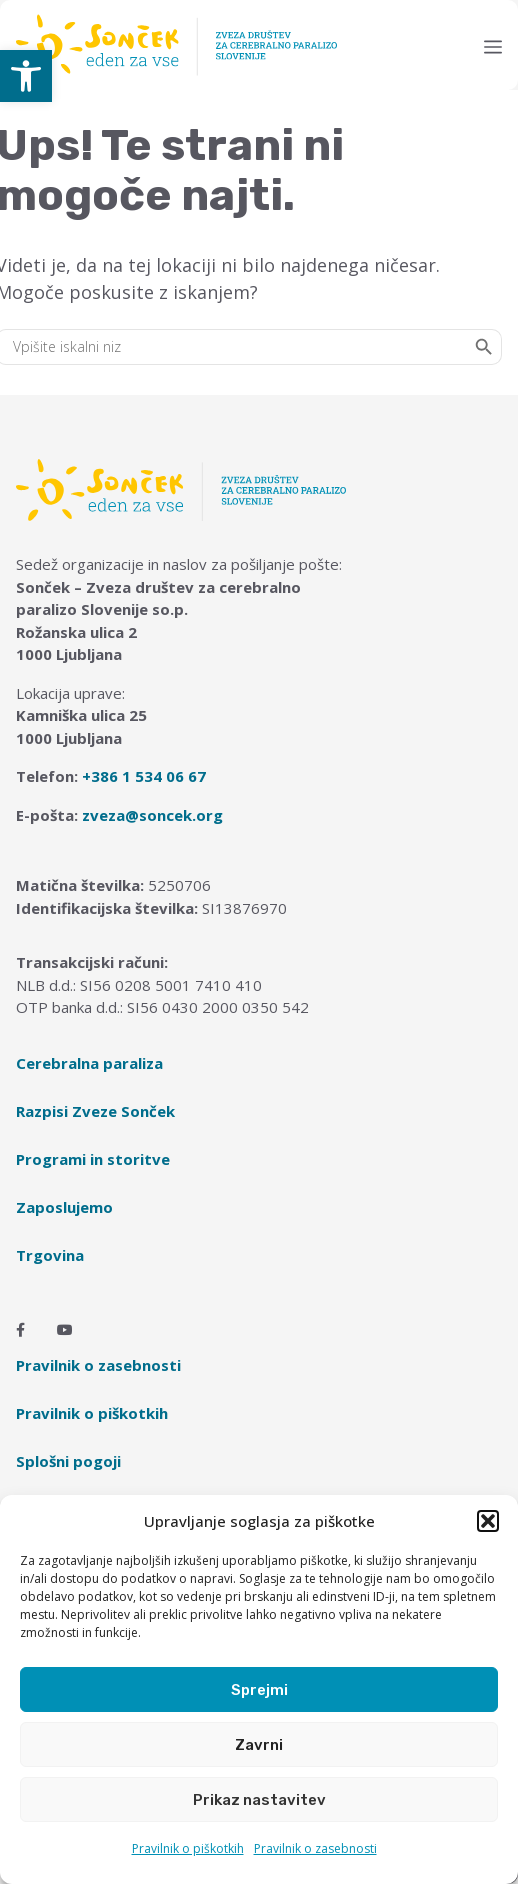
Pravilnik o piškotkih (188, 1848)
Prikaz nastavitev (259, 1800)
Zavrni (259, 1745)
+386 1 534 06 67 (144, 776)
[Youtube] (65, 1330)
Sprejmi (259, 1690)
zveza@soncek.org (152, 815)
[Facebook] (20, 1330)
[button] (26, 76)
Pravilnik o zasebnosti (315, 1848)
